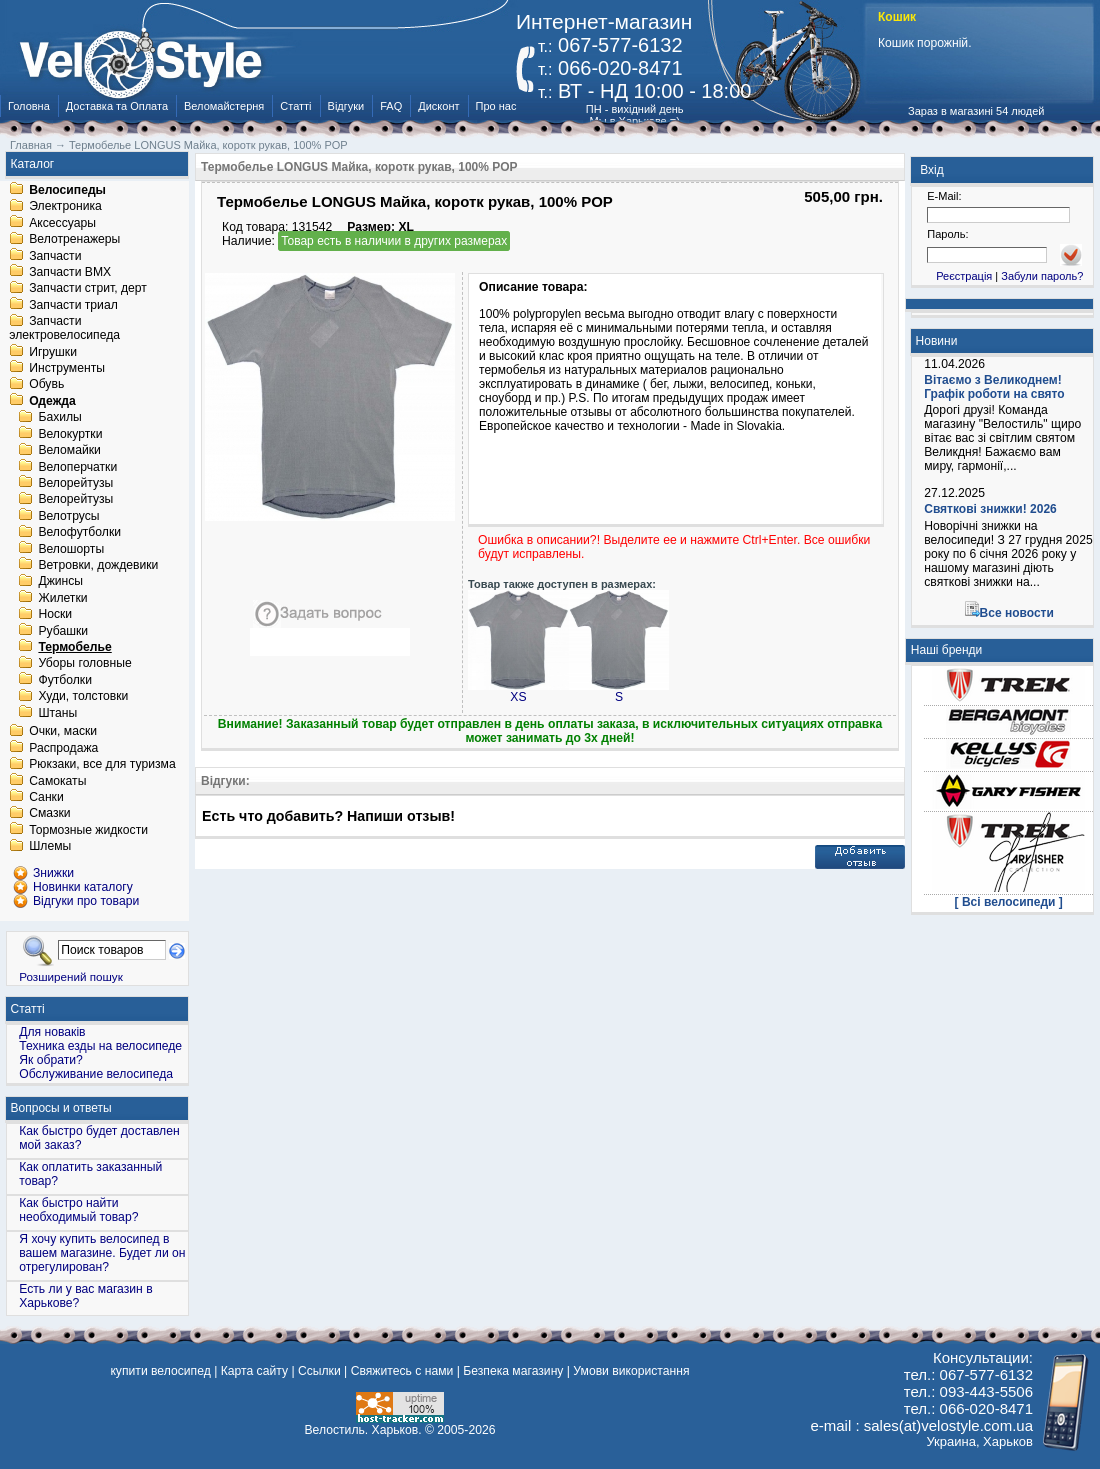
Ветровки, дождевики (98, 565)
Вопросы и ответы (61, 1108)
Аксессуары (62, 223)
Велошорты (71, 549)
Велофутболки (79, 533)
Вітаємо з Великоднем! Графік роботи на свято (994, 387)
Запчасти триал (73, 305)
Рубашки (63, 631)
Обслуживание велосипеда (96, 1074)
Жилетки (62, 598)
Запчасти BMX (70, 272)
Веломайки (69, 451)
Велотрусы (68, 516)
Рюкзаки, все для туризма (102, 765)
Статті (295, 106)
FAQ (391, 106)
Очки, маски (63, 732)
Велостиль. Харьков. (363, 1430)
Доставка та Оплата (117, 106)
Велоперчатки (77, 467)
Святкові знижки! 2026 (990, 509)
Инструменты (67, 368)
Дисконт (438, 106)
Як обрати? (51, 1060)
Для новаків (52, 1032)
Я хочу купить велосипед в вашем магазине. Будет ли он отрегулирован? (102, 1253)
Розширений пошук (71, 976)
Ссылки (319, 1371)
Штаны (57, 713)
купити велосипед (160, 1371)
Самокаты (57, 781)
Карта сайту (254, 1371)
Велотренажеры (74, 240)
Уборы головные (84, 664)
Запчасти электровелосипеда (64, 329)
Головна (29, 106)
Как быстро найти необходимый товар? (78, 1210)
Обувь (46, 385)
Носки (55, 615)
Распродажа (63, 748)
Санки (46, 797)
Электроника (65, 207)
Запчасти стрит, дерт (88, 289)
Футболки (65, 680)
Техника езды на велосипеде (100, 1046)
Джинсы (60, 582)
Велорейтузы (75, 483)
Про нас (496, 106)
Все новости (1017, 613)
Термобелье (74, 647)
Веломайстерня (224, 106)
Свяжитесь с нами (402, 1371)
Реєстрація (964, 276)
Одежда (52, 401)
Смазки (49, 814)
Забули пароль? (1042, 276)
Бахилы (59, 418)
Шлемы (50, 847)
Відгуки (346, 106)
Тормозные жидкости (88, 830)
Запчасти (55, 256)
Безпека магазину (513, 1371)
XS (518, 691)
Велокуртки (70, 434)
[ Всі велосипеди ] (1009, 902)
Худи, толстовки (83, 697)
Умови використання (631, 1371)
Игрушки (53, 352)
